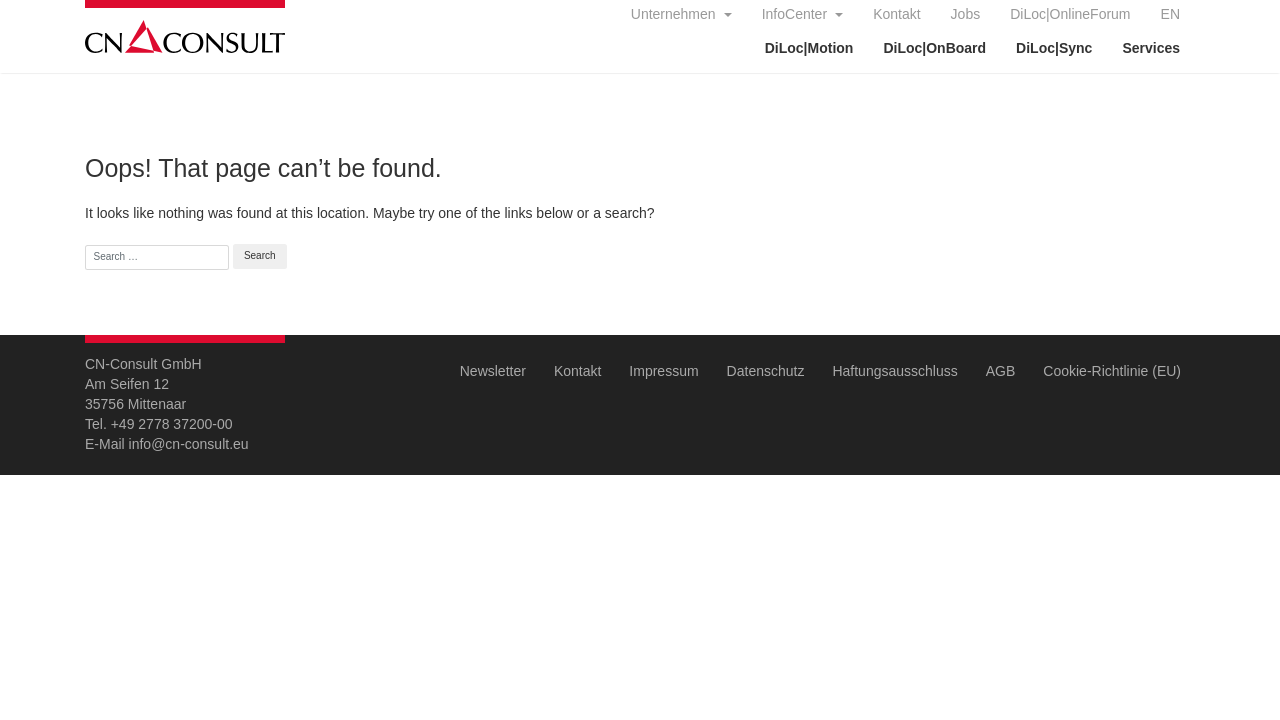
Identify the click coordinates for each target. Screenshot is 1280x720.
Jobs (966, 14)
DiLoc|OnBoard (934, 48)
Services (1151, 48)
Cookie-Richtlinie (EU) (1112, 371)
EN (1170, 14)
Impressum (663, 371)
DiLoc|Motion (809, 48)
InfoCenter (796, 14)
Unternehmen (675, 14)
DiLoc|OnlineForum (1070, 14)
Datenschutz (766, 371)
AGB (1001, 371)
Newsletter (493, 371)
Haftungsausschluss (894, 371)
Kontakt (896, 14)
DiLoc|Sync (1054, 48)
